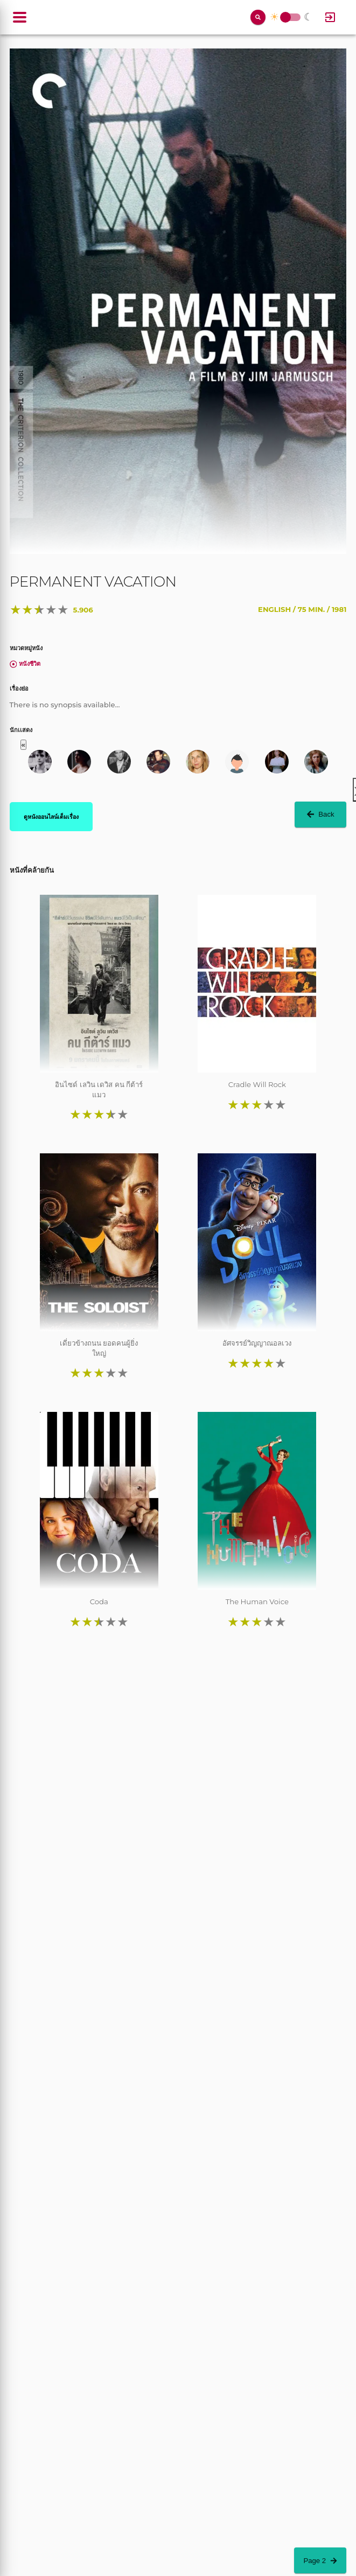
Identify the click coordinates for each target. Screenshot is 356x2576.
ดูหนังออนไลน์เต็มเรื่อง (51, 816)
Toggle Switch (285, 17)
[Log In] (330, 17)
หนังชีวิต (25, 663)
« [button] (23, 745)
